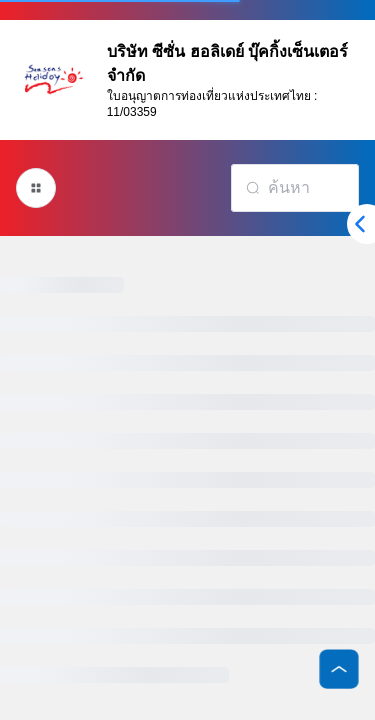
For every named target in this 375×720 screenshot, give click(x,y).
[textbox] (306, 188)
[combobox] (295, 188)
